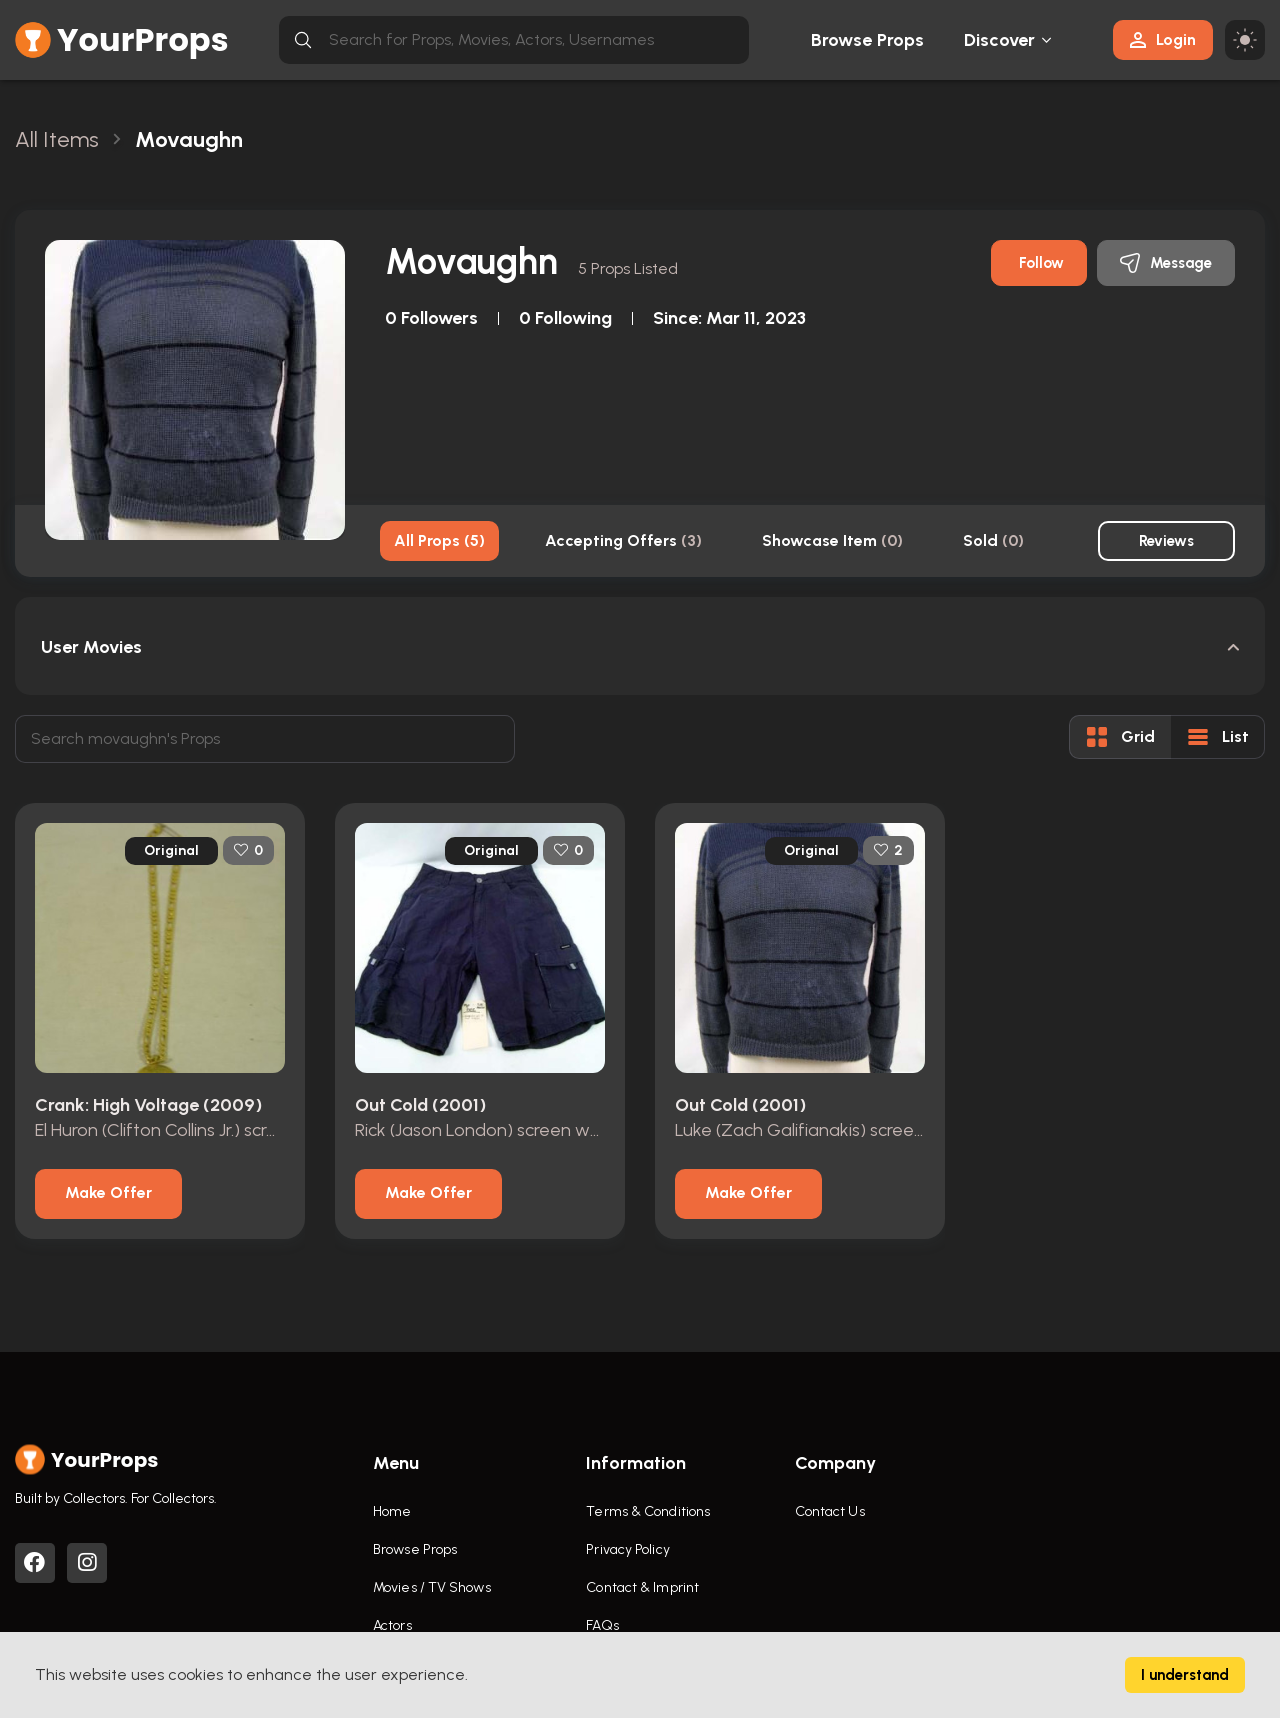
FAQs (602, 1625)
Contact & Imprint (642, 1587)
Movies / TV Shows (432, 1587)
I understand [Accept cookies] (1185, 1675)
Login (1163, 39)
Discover (1000, 40)
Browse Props (867, 40)
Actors (392, 1625)
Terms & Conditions (648, 1511)
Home (392, 1511)
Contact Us (830, 1511)
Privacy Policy (627, 1549)
